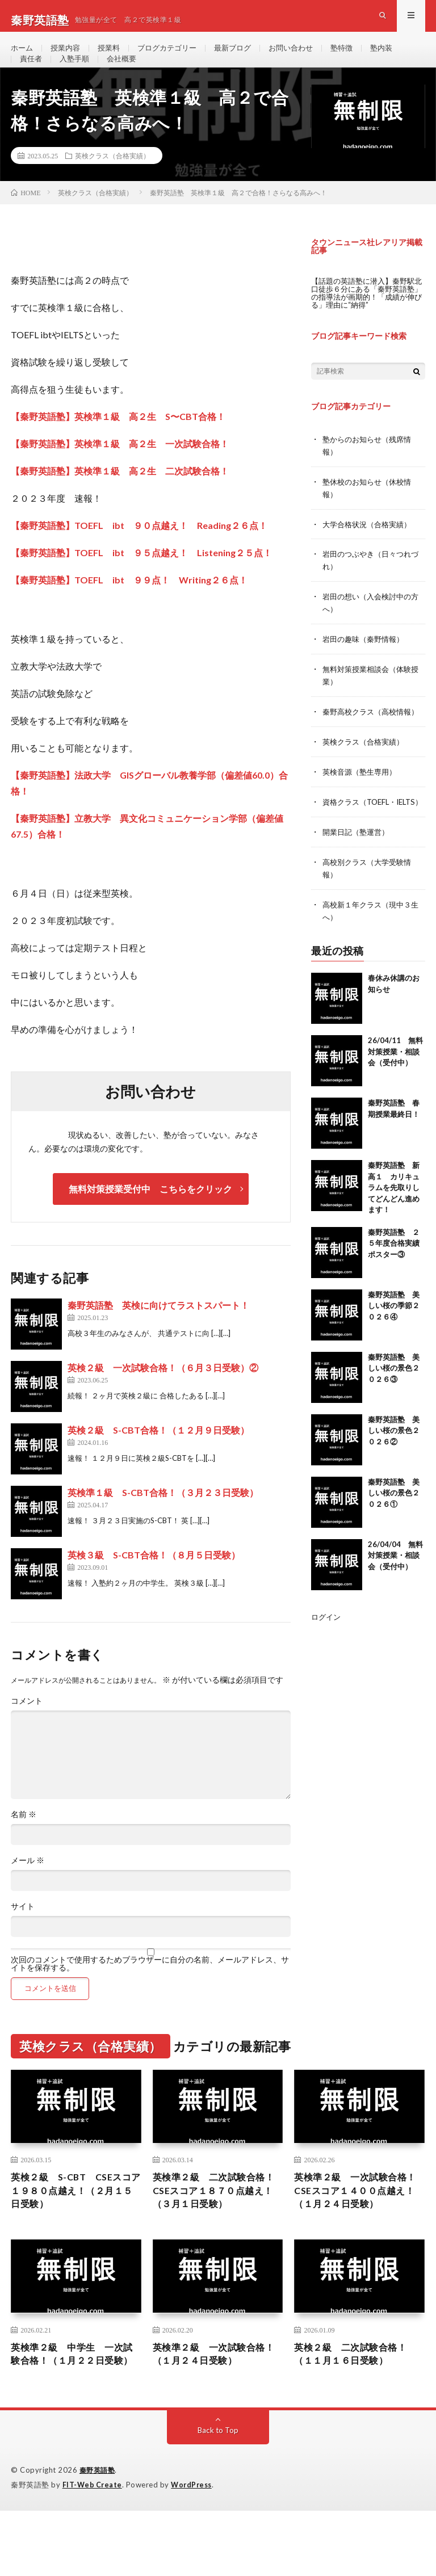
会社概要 (126, 77)
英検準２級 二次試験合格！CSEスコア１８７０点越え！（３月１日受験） (215, 2220)
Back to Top (218, 2496)
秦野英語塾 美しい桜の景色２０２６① (394, 1533)
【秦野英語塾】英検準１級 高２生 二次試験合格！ (120, 498)
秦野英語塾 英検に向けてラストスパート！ (158, 1332)
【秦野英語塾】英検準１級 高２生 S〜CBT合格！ (118, 444)
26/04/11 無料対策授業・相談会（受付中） (395, 1091)
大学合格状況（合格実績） (370, 549)
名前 (23, 1842)
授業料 (113, 56)
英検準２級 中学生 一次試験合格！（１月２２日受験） (74, 2410)
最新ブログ (244, 56)
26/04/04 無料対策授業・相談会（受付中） (395, 1595)
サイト (23, 1934)
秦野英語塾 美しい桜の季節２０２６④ (394, 1345)
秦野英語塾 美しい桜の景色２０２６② (394, 1470)
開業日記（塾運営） (358, 874)
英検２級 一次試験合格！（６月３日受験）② (163, 1395)
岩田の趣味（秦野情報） (366, 661)
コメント (27, 1729)
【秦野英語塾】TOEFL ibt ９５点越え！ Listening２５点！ (141, 580)
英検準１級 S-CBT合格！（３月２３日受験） (163, 1520)
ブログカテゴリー (175, 56)
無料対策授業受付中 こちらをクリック (150, 1216)
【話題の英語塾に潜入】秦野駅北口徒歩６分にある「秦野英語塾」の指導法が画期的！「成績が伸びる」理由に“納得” (366, 320)
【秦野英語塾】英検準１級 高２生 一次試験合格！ (120, 471)
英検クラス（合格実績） (112, 183)
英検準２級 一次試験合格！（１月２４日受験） (211, 2403)
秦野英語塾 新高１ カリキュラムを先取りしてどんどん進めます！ (394, 1227)
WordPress (194, 2550)
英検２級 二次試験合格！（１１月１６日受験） (357, 2403)
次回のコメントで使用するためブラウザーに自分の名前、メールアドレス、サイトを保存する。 (150, 1991)
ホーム (23, 56)
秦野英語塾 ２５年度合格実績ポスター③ (394, 1283)
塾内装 (400, 56)
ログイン (327, 1657)
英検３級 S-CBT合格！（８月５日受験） (154, 1582)
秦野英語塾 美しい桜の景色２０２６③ (394, 1408)
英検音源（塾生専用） (362, 803)
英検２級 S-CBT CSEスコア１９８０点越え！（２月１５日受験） (74, 2220)
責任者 (32, 77)
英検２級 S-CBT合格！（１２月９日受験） (158, 1457)
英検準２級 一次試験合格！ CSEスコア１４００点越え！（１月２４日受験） (356, 2228)
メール (27, 1888)
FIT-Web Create (93, 2550)
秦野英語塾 (98, 2536)
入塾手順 (77, 77)
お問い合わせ (305, 56)
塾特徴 (359, 56)
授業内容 (68, 56)
